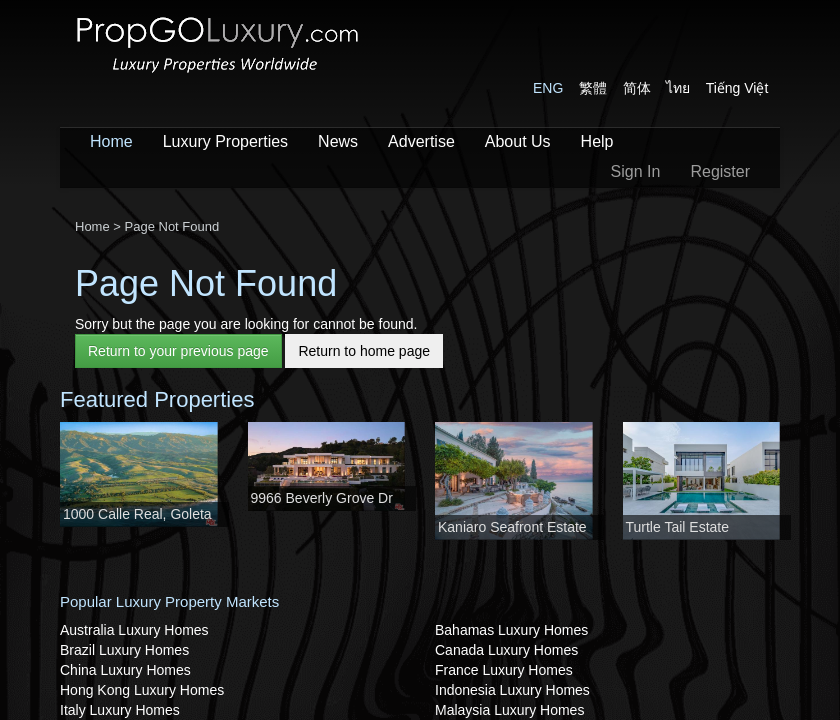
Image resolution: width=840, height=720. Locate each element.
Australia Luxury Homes (134, 630)
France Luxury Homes (504, 670)
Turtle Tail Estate (678, 527)
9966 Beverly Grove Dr (322, 498)
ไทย (678, 88)
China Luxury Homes (125, 670)
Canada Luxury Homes (506, 650)
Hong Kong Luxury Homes (142, 690)
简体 (637, 88)
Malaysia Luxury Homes (509, 710)
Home (111, 141)
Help (597, 141)
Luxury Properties (225, 141)
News (338, 141)
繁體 (593, 88)
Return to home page (364, 351)
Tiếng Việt (737, 88)
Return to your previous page (178, 351)
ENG (548, 88)
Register (720, 171)
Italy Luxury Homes (120, 710)
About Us (518, 141)
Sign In (636, 171)
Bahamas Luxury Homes (511, 630)
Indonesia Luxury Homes (512, 690)
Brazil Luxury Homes (124, 650)
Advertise (421, 141)
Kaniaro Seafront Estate (512, 527)
